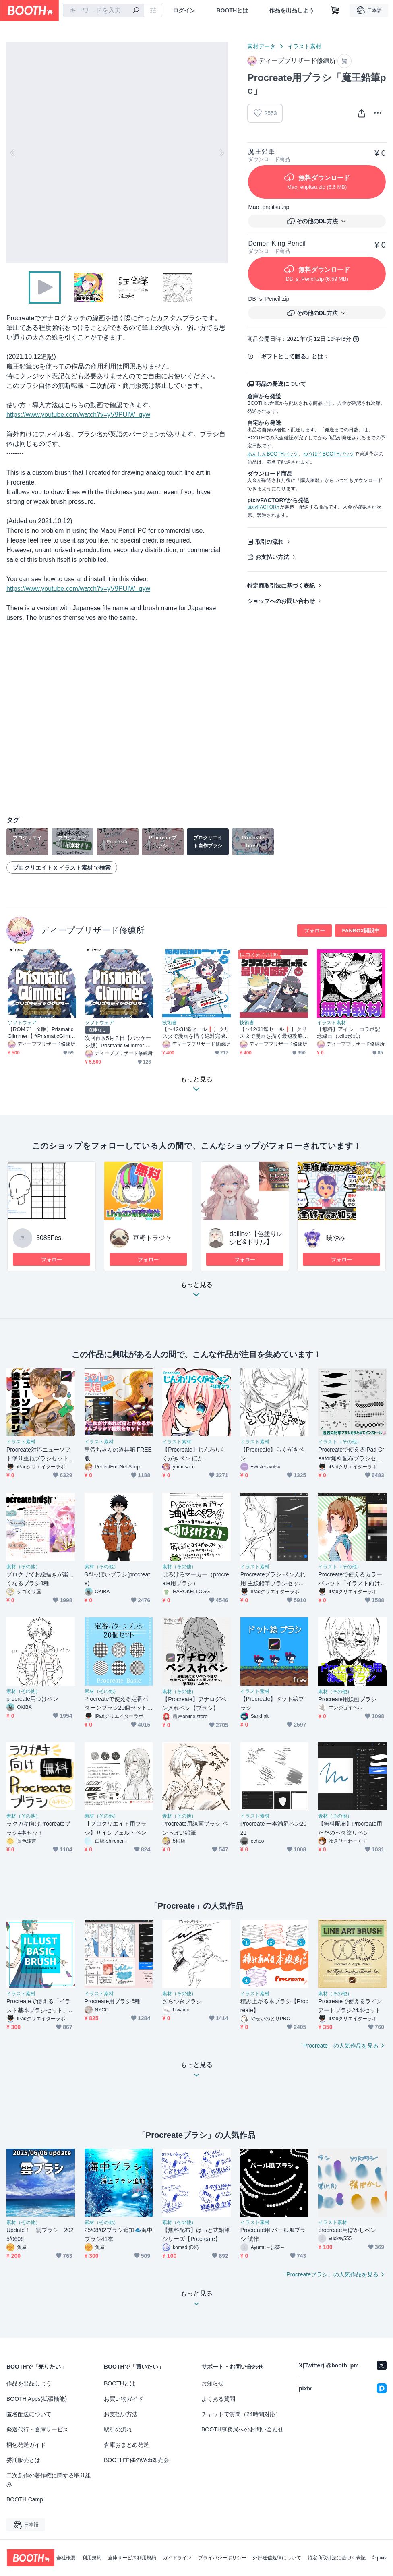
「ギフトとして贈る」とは (289, 356)
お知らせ (212, 2383)
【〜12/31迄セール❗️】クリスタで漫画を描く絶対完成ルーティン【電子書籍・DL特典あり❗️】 (196, 1033)
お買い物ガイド (123, 2399)
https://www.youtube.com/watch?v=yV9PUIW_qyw (78, 414)
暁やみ (335, 1237)
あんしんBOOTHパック (272, 454)
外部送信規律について (277, 2557)
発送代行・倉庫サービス (37, 2429)
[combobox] (103, 10)
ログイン (184, 10)
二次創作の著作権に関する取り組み (48, 2479)
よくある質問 (218, 2399)
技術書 (169, 1022)
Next (221, 152)
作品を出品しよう (291, 10)
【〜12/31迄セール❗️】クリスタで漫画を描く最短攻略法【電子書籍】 (273, 1033)
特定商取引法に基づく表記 (281, 585)
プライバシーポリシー (222, 2557)
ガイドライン (177, 2557)
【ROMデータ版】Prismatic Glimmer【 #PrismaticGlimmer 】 (41, 1033)
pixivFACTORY (263, 507)
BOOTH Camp (24, 2499)
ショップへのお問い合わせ (281, 601)
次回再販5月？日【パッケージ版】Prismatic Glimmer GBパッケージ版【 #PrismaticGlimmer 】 (119, 1041)
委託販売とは (23, 2460)
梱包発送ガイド (26, 2444)
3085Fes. (49, 1237)
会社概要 (66, 2557)
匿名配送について (29, 2414)
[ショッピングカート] (335, 10)
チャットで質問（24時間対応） (241, 2414)
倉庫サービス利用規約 (132, 2557)
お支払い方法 (272, 557)
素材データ (261, 46)
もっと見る (196, 1292)
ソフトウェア (22, 1022)
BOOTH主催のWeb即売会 (136, 2460)
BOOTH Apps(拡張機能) (36, 2399)
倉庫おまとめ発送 (126, 2444)
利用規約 (91, 2557)
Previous (12, 152)
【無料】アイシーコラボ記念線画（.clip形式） (348, 1032)
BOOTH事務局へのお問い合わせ (242, 2429)
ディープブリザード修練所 (92, 930)
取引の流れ (269, 541)
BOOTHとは (232, 10)
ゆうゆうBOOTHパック (328, 454)
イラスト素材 (304, 46)
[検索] (136, 11)
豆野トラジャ (152, 1237)
